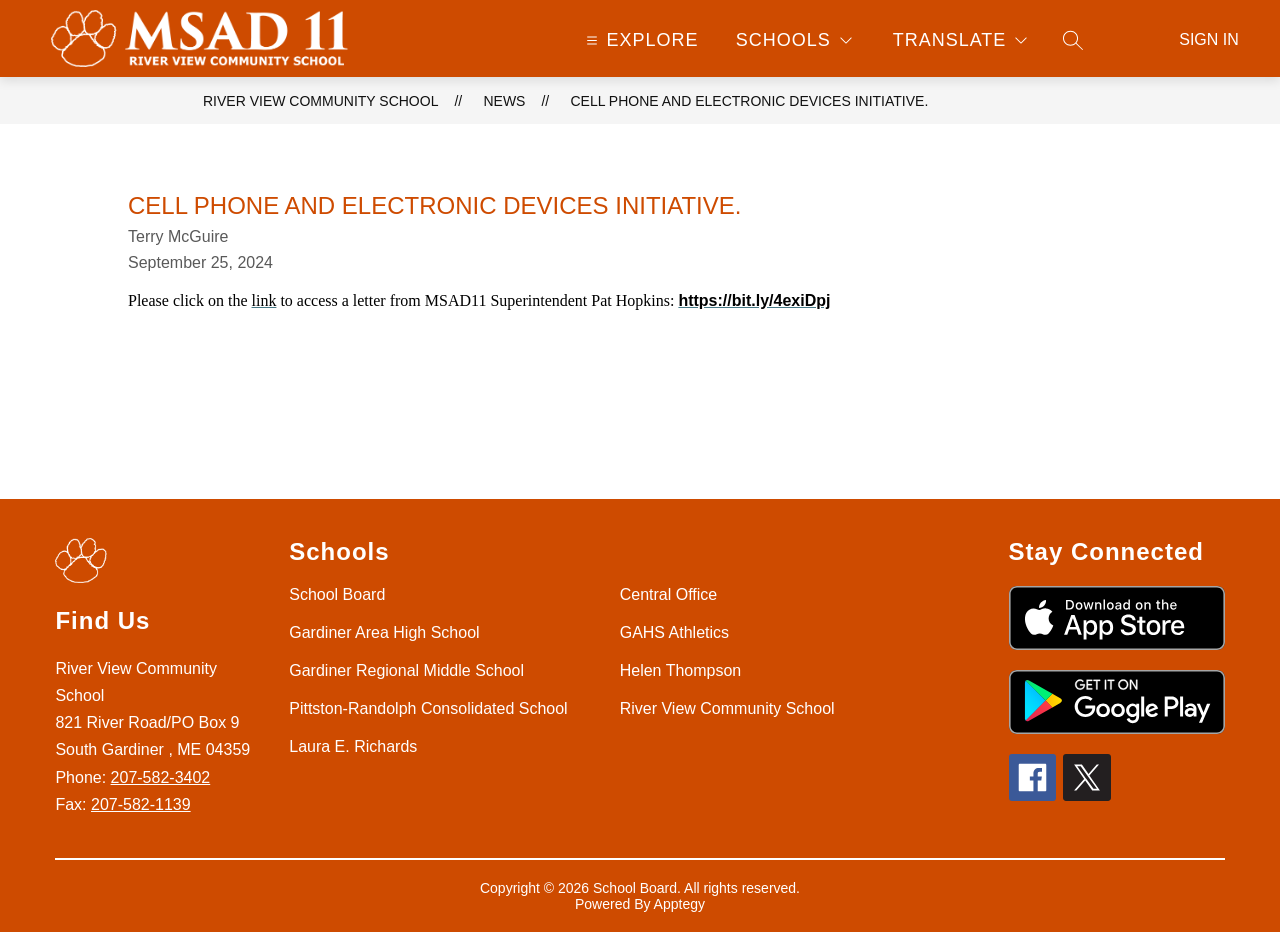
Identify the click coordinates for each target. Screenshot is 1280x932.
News (504, 101)
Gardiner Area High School (384, 632)
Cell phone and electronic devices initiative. (749, 101)
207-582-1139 (141, 804)
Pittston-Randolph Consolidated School (428, 708)
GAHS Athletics (674, 632)
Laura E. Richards (353, 746)
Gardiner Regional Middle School (406, 670)
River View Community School (320, 101)
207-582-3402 (161, 777)
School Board (337, 594)
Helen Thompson (681, 670)
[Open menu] (640, 40)
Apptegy (679, 904)
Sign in (1209, 39)
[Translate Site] (960, 40)
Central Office (669, 594)
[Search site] (1073, 40)
